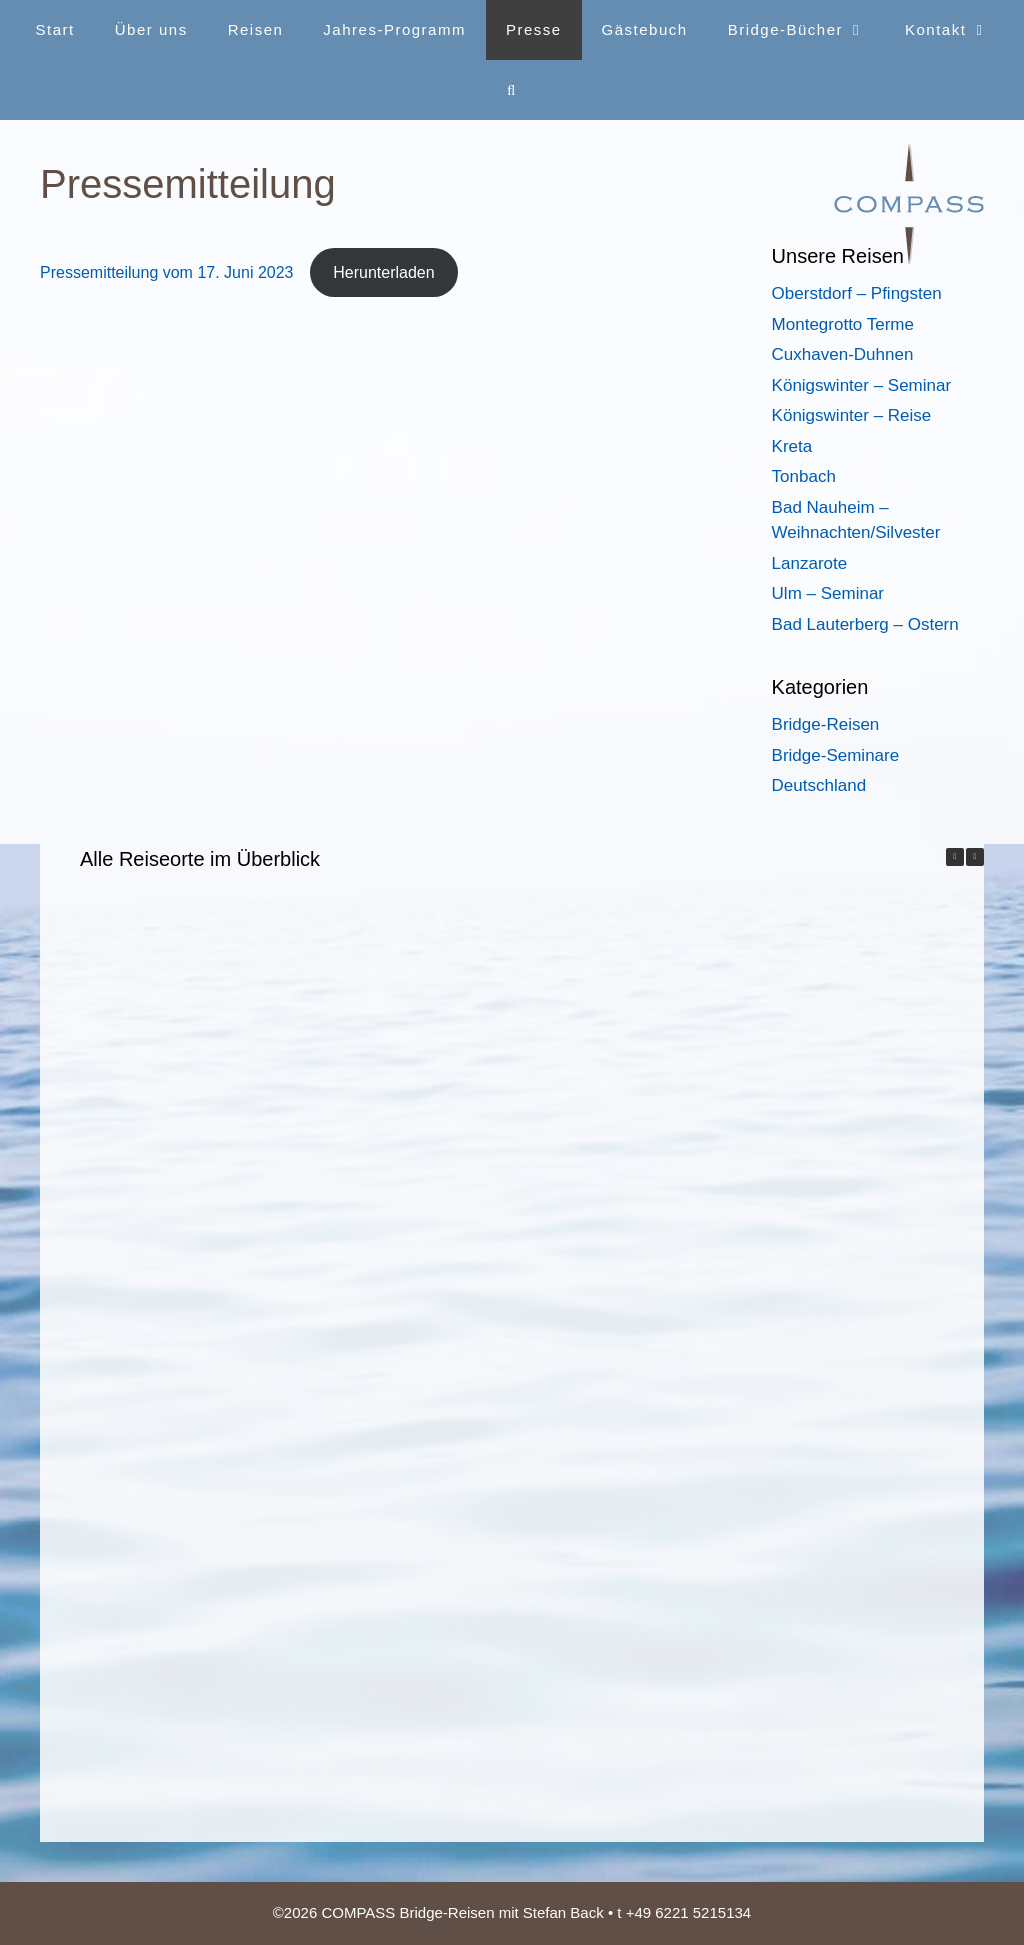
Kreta (792, 446)
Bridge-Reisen (826, 724)
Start (55, 29)
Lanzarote (810, 563)
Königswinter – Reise (852, 415)
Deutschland (819, 785)
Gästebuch (645, 29)
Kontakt (956, 30)
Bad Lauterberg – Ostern (865, 624)
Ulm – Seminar (828, 593)
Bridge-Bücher (806, 30)
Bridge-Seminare (836, 755)
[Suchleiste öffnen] (511, 90)
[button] (975, 857)
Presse (534, 29)
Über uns (151, 29)
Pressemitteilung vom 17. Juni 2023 (169, 272)
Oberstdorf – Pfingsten (857, 293)
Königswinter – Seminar (862, 385)
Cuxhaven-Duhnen (843, 354)
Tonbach (804, 476)
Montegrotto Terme (843, 324)
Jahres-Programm (394, 29)
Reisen (256, 29)
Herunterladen (383, 272)
